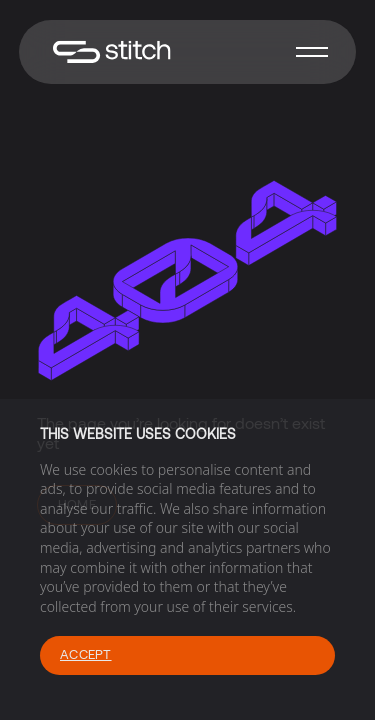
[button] (312, 52)
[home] (107, 52)
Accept (86, 654)
